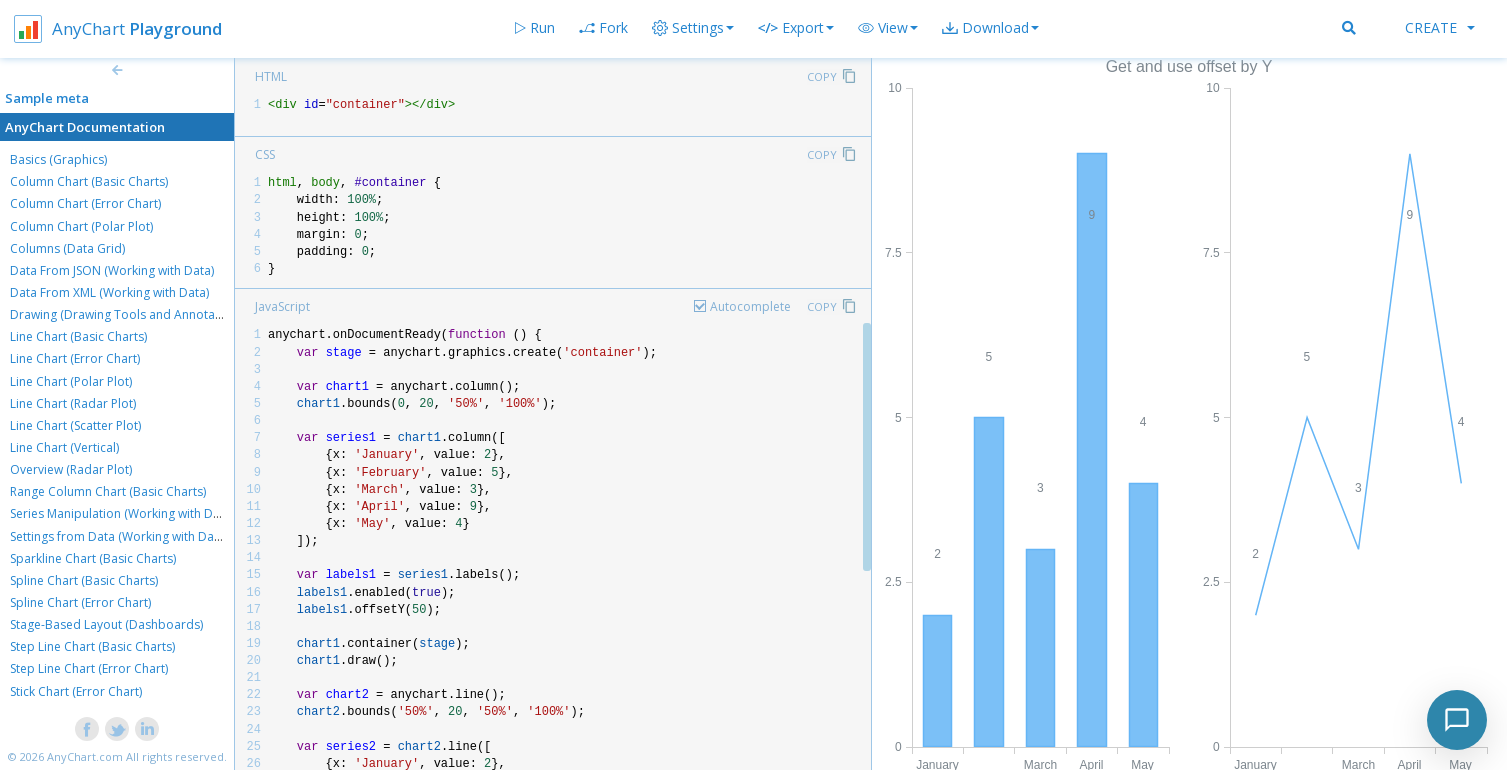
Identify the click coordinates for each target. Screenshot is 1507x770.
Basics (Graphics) (58, 159)
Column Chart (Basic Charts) (89, 181)
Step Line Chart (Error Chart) (89, 668)
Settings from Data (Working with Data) (119, 536)
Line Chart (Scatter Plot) (75, 425)
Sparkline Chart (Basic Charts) (93, 558)
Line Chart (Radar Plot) (73, 403)
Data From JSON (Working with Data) (112, 270)
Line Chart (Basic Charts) (78, 336)
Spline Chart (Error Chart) (80, 602)
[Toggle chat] (1457, 720)
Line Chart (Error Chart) (75, 358)
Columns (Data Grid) (67, 248)
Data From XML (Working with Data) (109, 292)
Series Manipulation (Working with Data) (122, 513)
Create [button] (1440, 27)
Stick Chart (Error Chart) (76, 691)
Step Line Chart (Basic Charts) (92, 646)
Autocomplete (750, 306)
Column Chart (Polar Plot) (81, 226)
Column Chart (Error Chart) (85, 203)
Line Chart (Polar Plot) (71, 381)
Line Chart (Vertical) (64, 447)
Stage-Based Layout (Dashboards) (106, 624)
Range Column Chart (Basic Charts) (108, 491)
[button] (888, 28)
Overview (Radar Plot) (71, 469)
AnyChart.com (85, 756)
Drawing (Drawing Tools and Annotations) (128, 314)
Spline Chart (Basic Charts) (84, 580)
